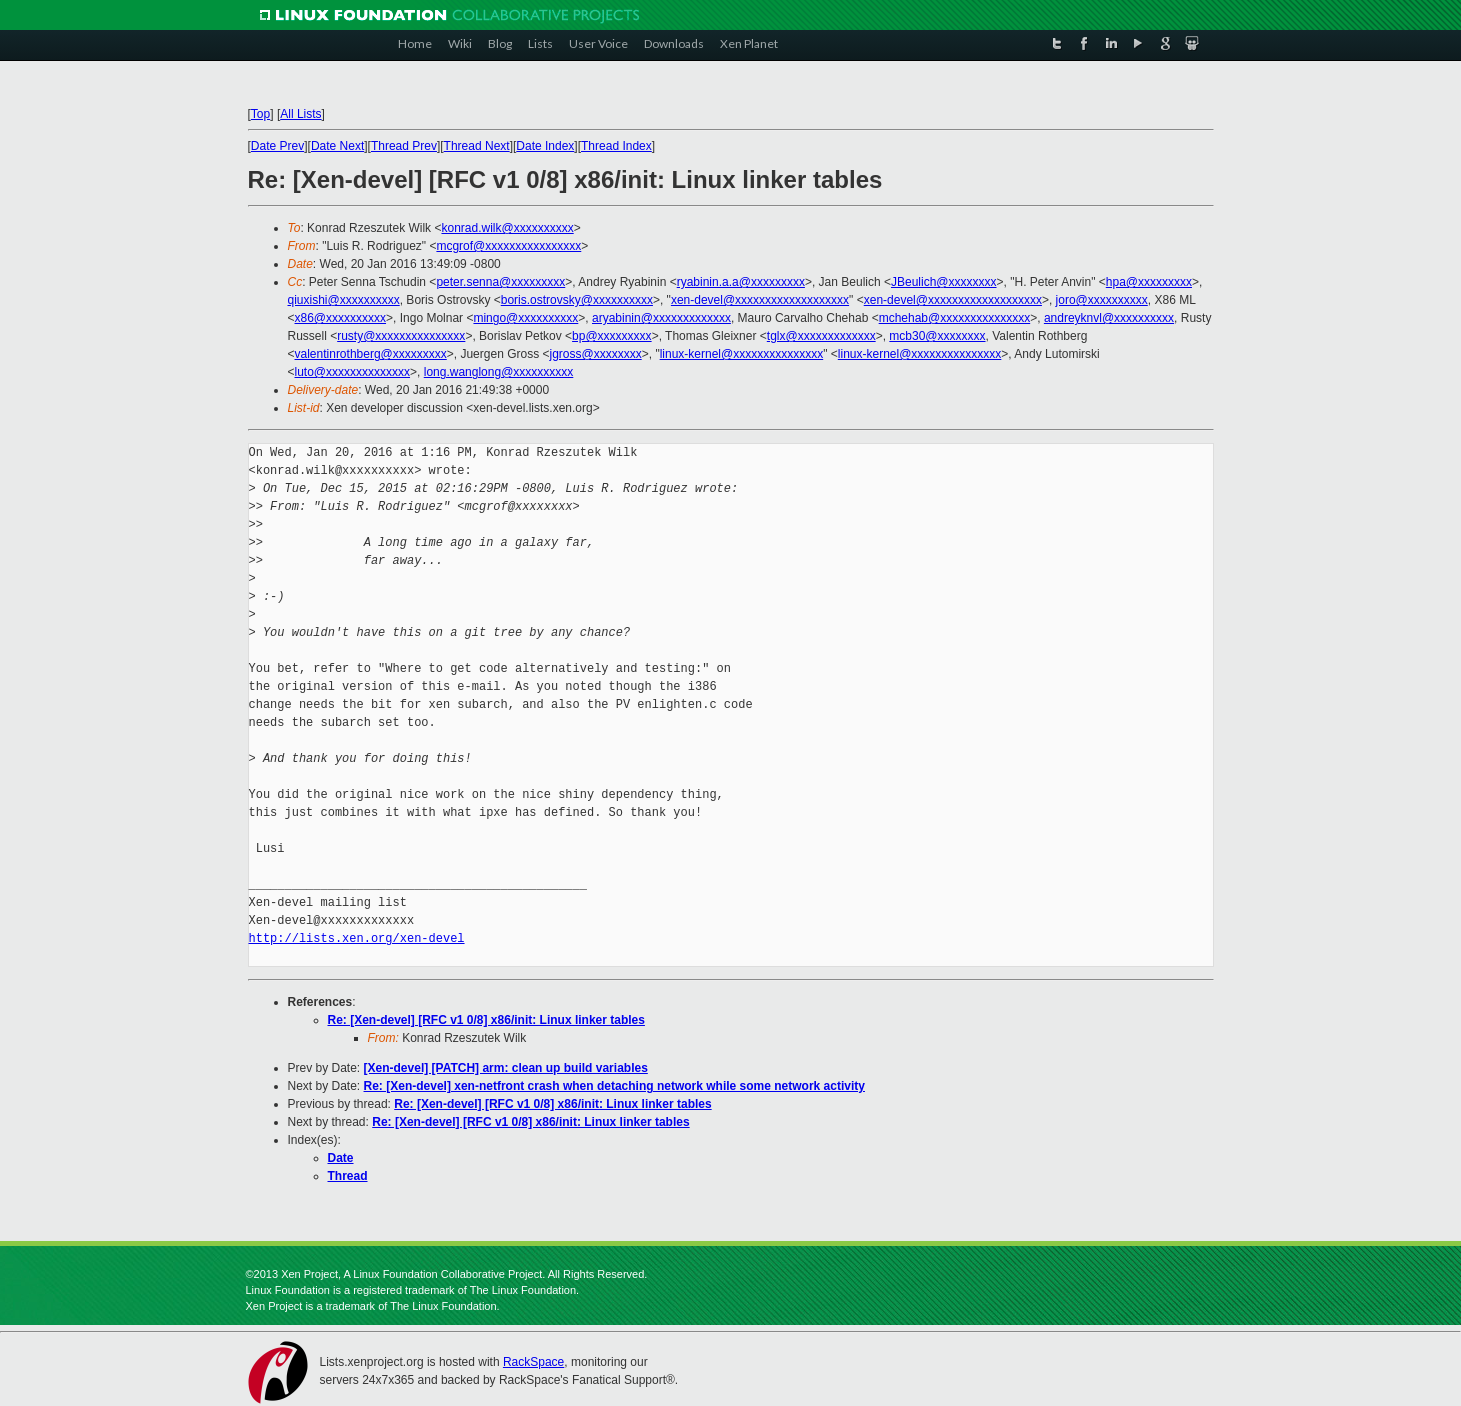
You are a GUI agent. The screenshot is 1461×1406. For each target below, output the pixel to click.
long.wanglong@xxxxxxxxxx (499, 372)
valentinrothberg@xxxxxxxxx (371, 354)
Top (260, 114)
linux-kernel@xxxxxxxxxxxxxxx (742, 354)
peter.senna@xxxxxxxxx (500, 282)
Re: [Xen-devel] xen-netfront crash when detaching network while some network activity (614, 1086)
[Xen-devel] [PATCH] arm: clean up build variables (506, 1068)
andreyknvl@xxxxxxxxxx (1109, 318)
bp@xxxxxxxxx (612, 336)
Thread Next (477, 146)
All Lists (300, 114)
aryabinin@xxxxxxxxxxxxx (661, 318)
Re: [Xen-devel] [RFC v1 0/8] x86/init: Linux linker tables (486, 1020)
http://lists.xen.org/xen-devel (357, 938)
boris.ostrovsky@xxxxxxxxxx (577, 300)
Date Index (545, 146)
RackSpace (533, 1362)
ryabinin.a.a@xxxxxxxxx (741, 282)
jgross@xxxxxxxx (596, 354)
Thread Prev (404, 146)
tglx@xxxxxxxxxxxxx (821, 336)
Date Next (337, 146)
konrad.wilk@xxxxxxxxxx (507, 228)
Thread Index (616, 146)
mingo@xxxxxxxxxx (525, 318)
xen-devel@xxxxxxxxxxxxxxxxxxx (760, 300)
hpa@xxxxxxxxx (1149, 282)
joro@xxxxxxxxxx (1102, 300)
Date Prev (277, 146)
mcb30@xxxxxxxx (937, 336)
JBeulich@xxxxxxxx (944, 282)
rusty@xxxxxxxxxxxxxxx (401, 336)
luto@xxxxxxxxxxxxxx (353, 372)
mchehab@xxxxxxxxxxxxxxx (955, 318)
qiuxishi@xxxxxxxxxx (344, 300)
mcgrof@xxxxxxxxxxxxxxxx (508, 246)
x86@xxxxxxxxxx (341, 318)
